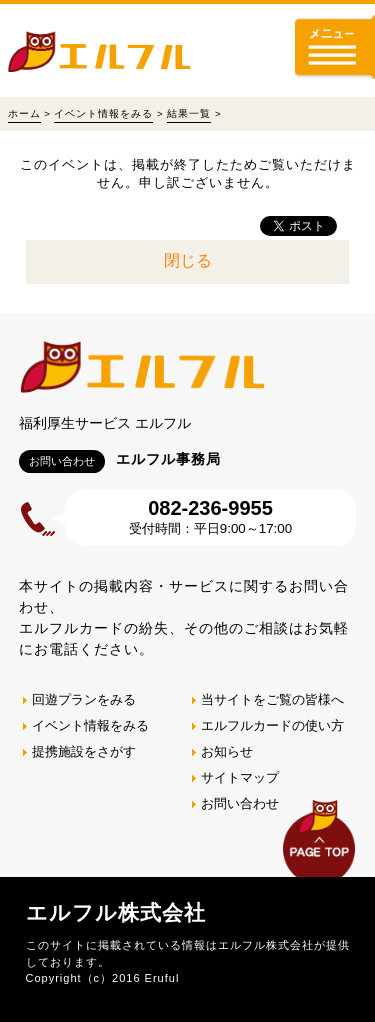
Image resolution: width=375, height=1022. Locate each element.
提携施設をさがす (84, 751)
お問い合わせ (240, 803)
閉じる (188, 260)
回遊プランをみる (84, 699)
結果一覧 (189, 113)
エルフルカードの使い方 (272, 725)
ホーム (24, 113)
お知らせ (227, 751)
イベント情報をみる (103, 113)
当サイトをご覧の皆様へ (272, 699)
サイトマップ (240, 777)
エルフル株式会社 (116, 912)
